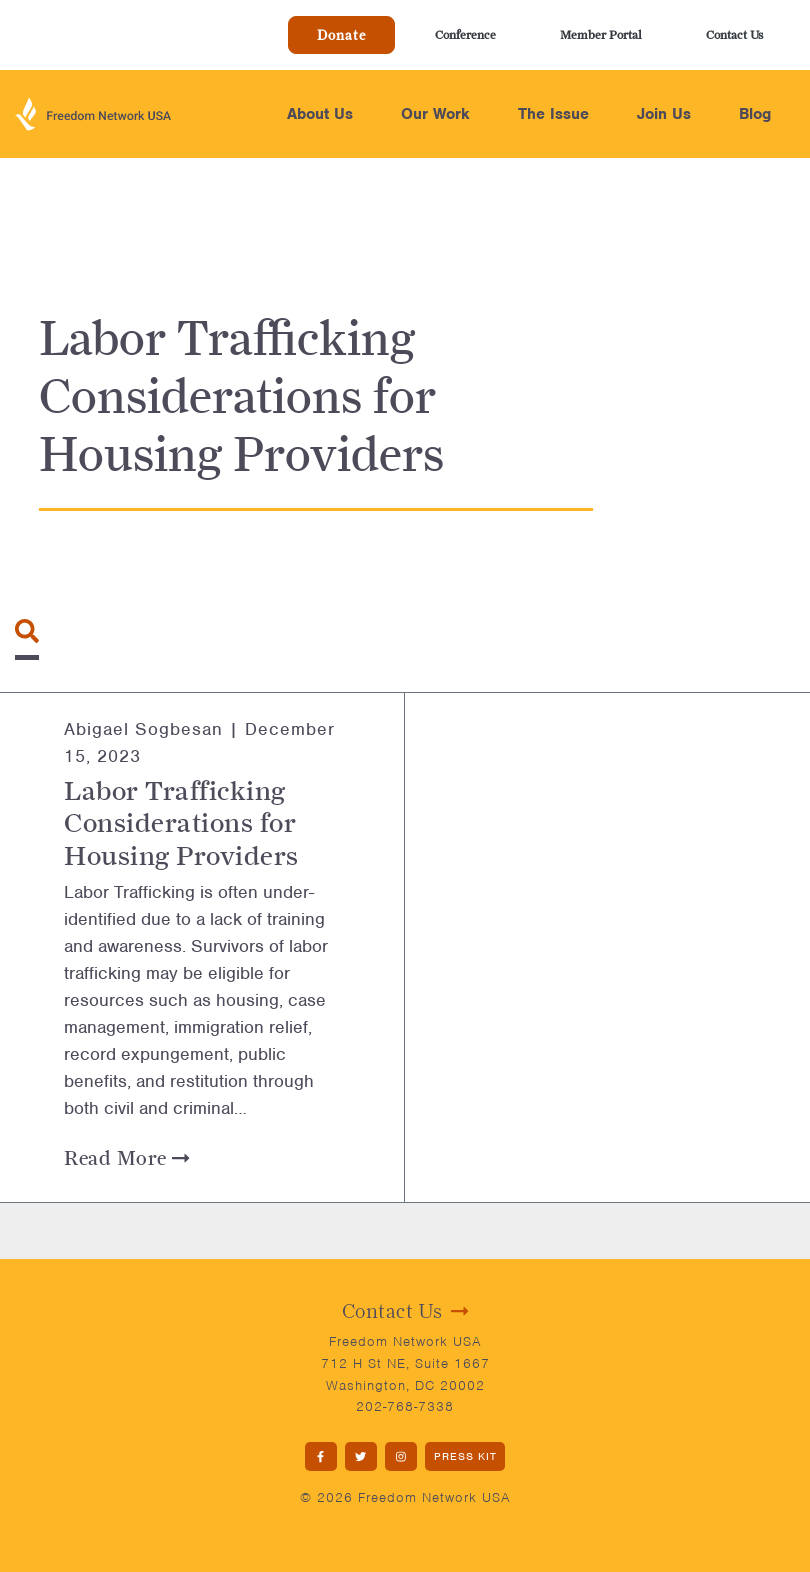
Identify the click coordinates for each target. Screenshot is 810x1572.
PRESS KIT (465, 1456)
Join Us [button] (664, 114)
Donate (341, 35)
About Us (320, 114)
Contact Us (734, 34)
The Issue (553, 114)
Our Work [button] (435, 114)
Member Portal (601, 34)
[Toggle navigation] (27, 631)
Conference (465, 34)
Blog (755, 114)
